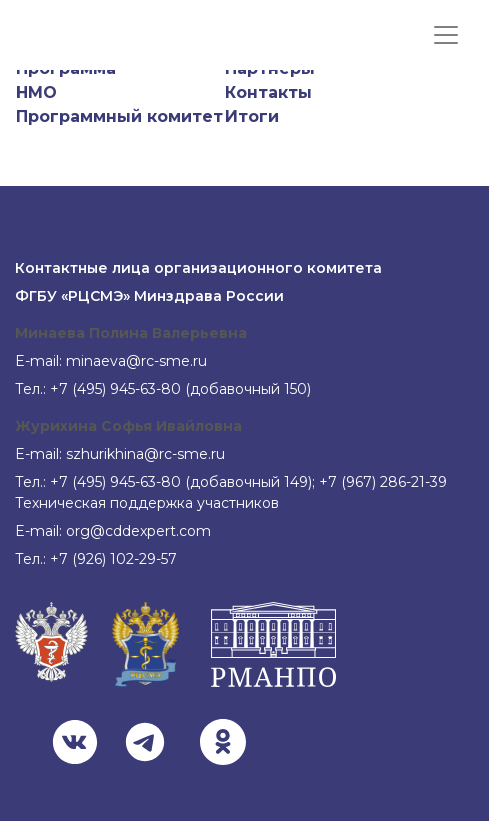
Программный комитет (119, 116)
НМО (36, 92)
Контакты (268, 92)
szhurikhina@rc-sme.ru (145, 454)
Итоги (252, 116)
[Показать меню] (446, 35)
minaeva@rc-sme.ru (136, 361)
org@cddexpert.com (138, 531)
